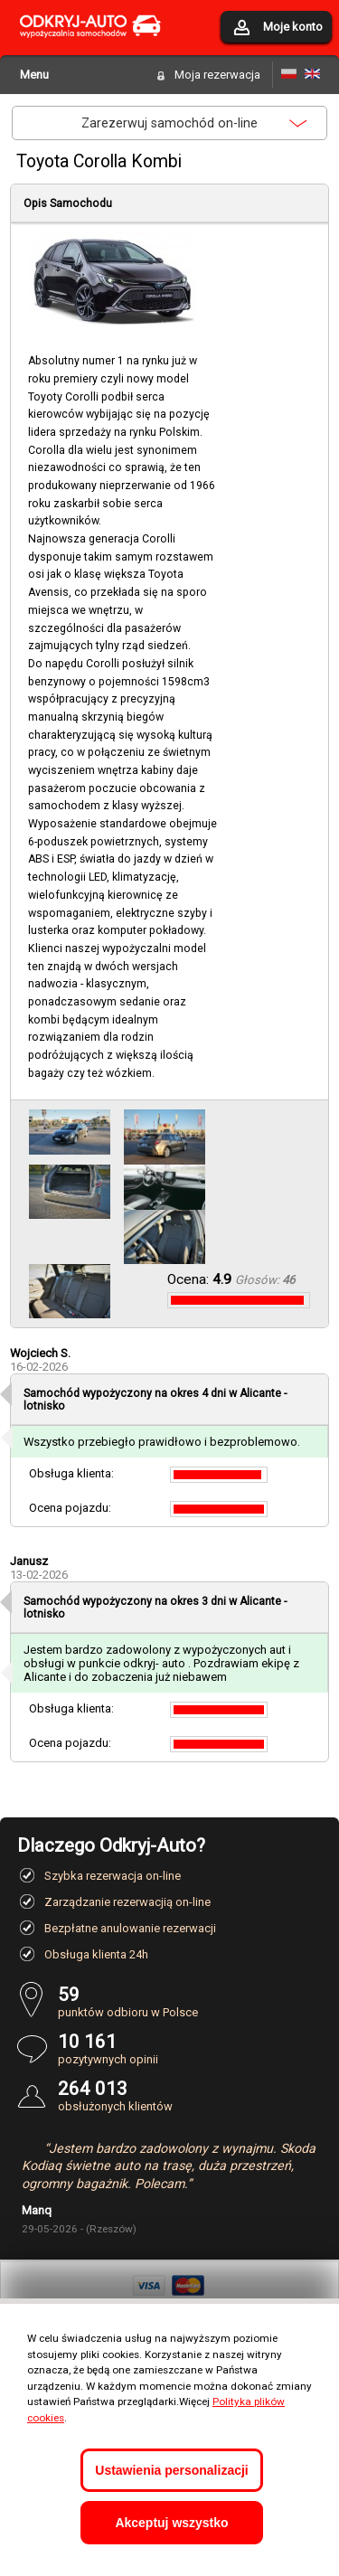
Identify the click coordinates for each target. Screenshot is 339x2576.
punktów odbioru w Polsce (190, 2001)
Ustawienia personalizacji (171, 2470)
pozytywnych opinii (190, 2048)
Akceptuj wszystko (171, 2522)
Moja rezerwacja (217, 74)
